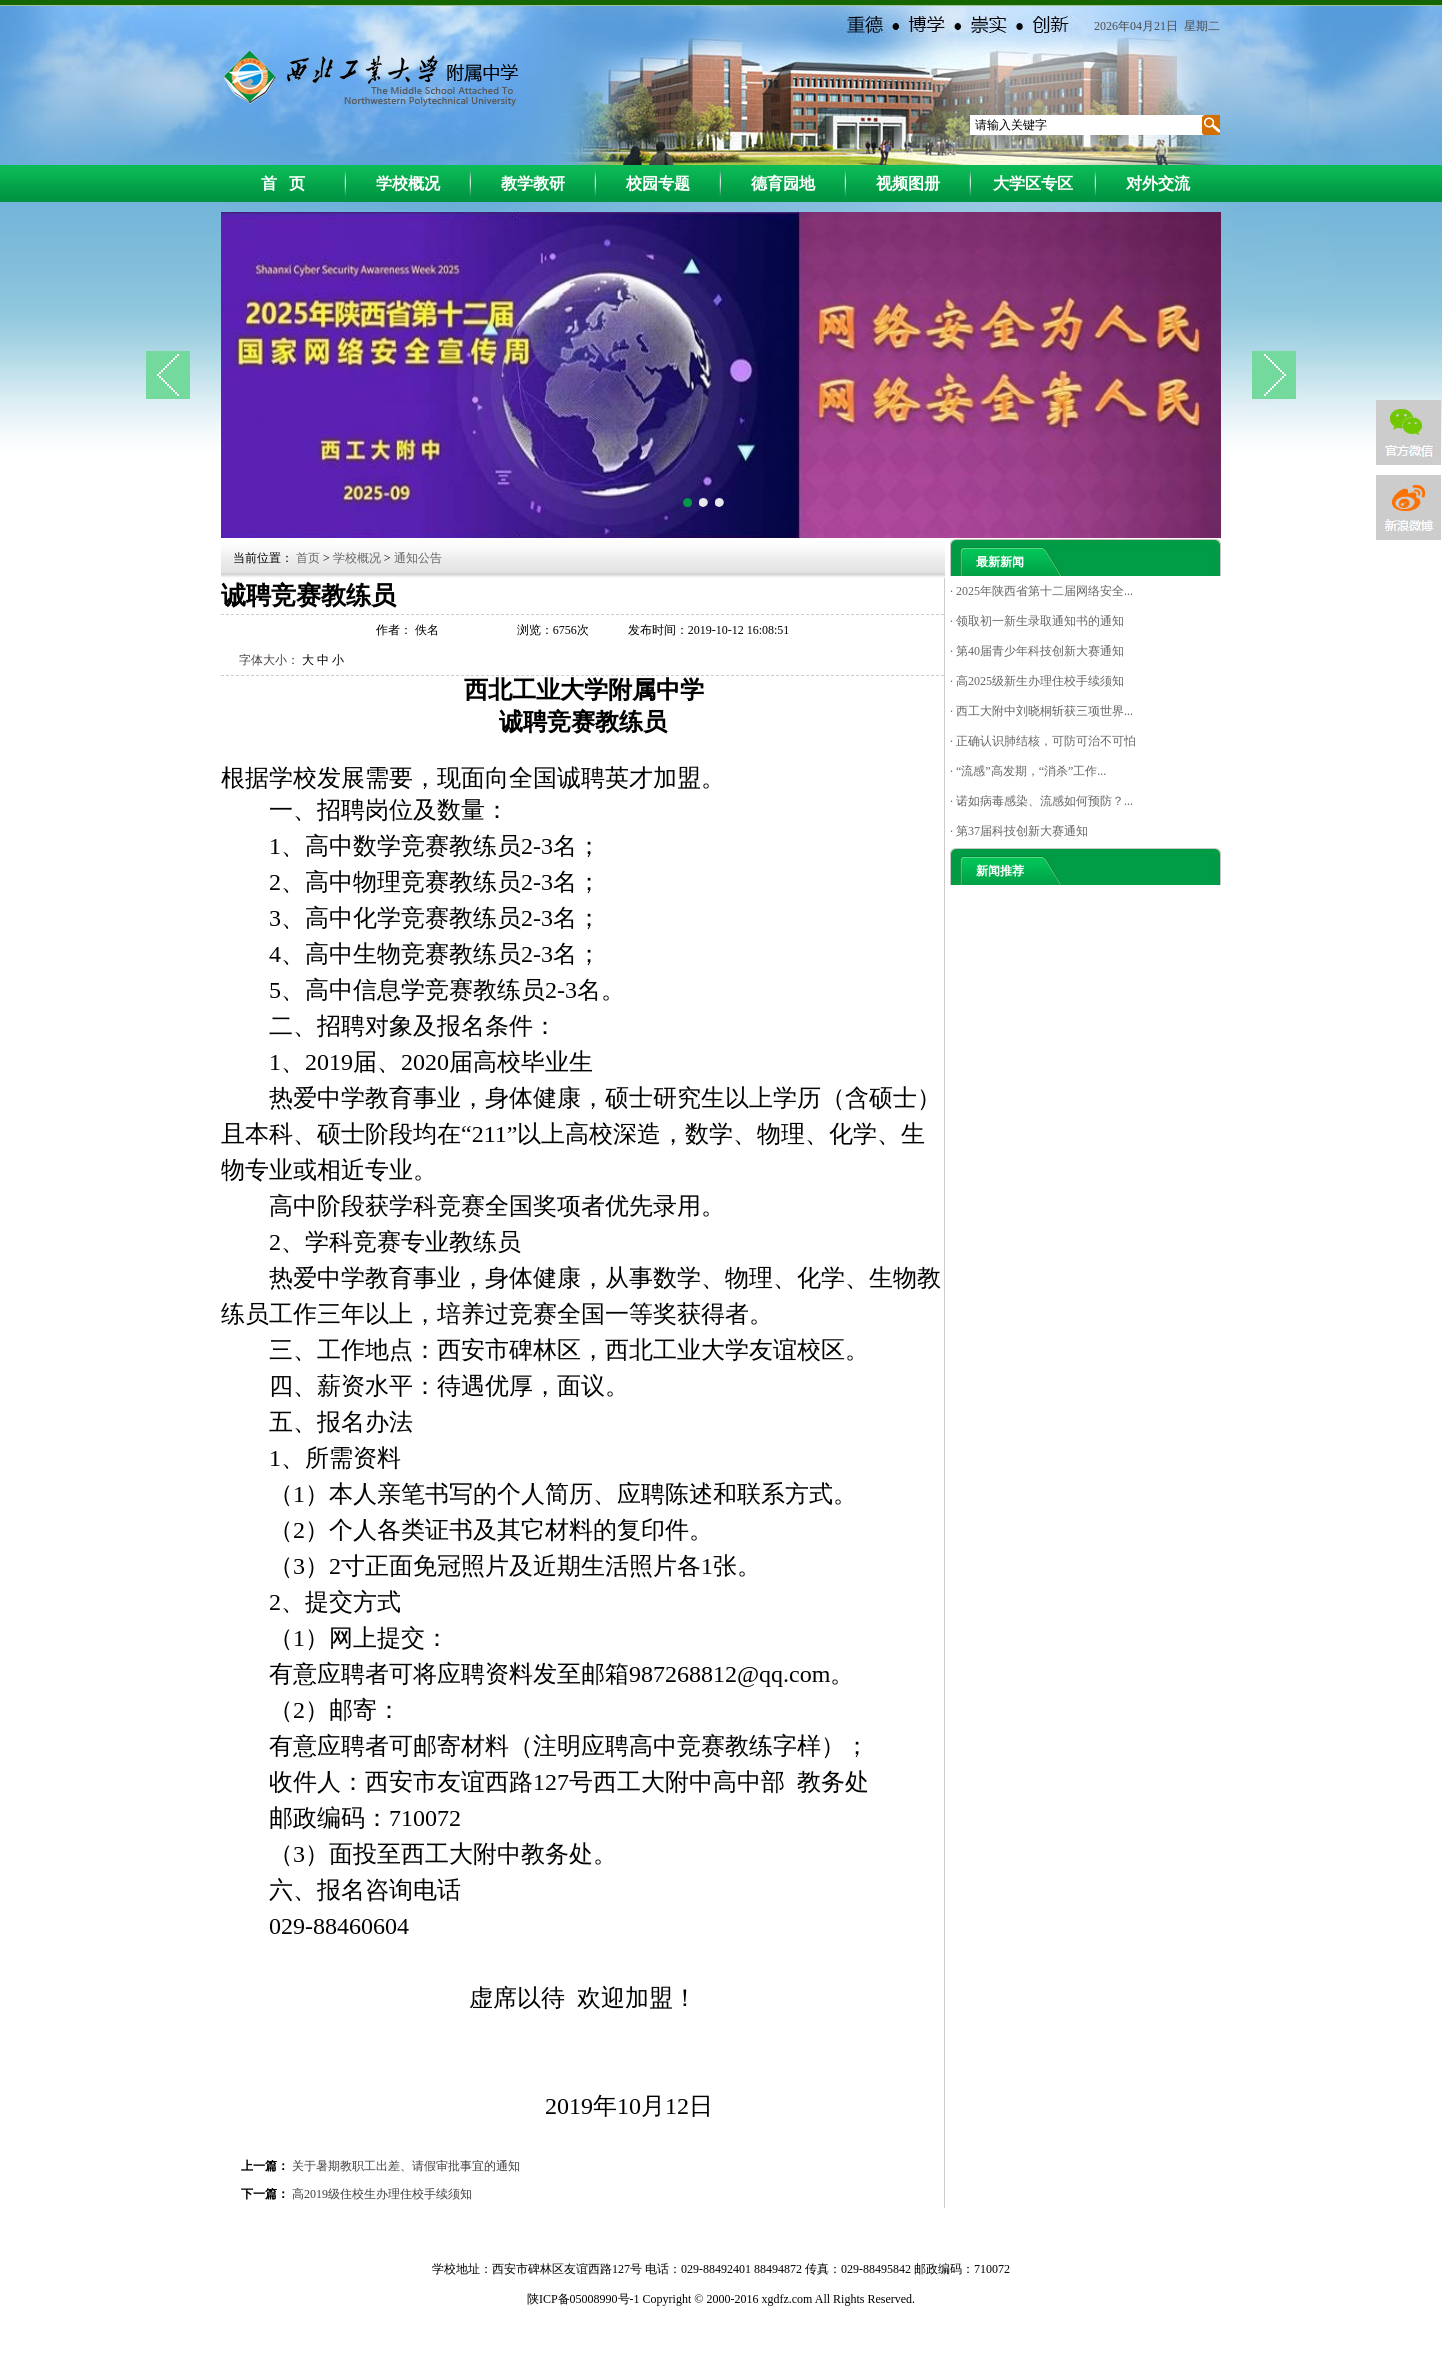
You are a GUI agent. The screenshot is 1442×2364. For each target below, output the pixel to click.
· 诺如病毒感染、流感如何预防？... (1041, 801)
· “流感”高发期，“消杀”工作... (1028, 771)
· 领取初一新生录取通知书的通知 (1037, 621)
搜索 (1210, 125)
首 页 (283, 183)
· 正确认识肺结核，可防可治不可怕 (1043, 741)
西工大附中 (367, 76)
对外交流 (1158, 183)
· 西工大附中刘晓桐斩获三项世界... (1041, 711)
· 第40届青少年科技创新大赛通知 (1037, 651)
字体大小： (269, 660)
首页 (309, 558)
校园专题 (658, 183)
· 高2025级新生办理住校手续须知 (1037, 681)
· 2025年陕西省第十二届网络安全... (1041, 591)
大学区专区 (1033, 183)
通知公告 (418, 558)
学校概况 (408, 183)
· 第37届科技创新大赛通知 (1019, 831)
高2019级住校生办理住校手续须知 (382, 2194)
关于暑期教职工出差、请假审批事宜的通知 (406, 2166)
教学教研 (533, 183)
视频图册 (908, 183)
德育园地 (783, 183)
